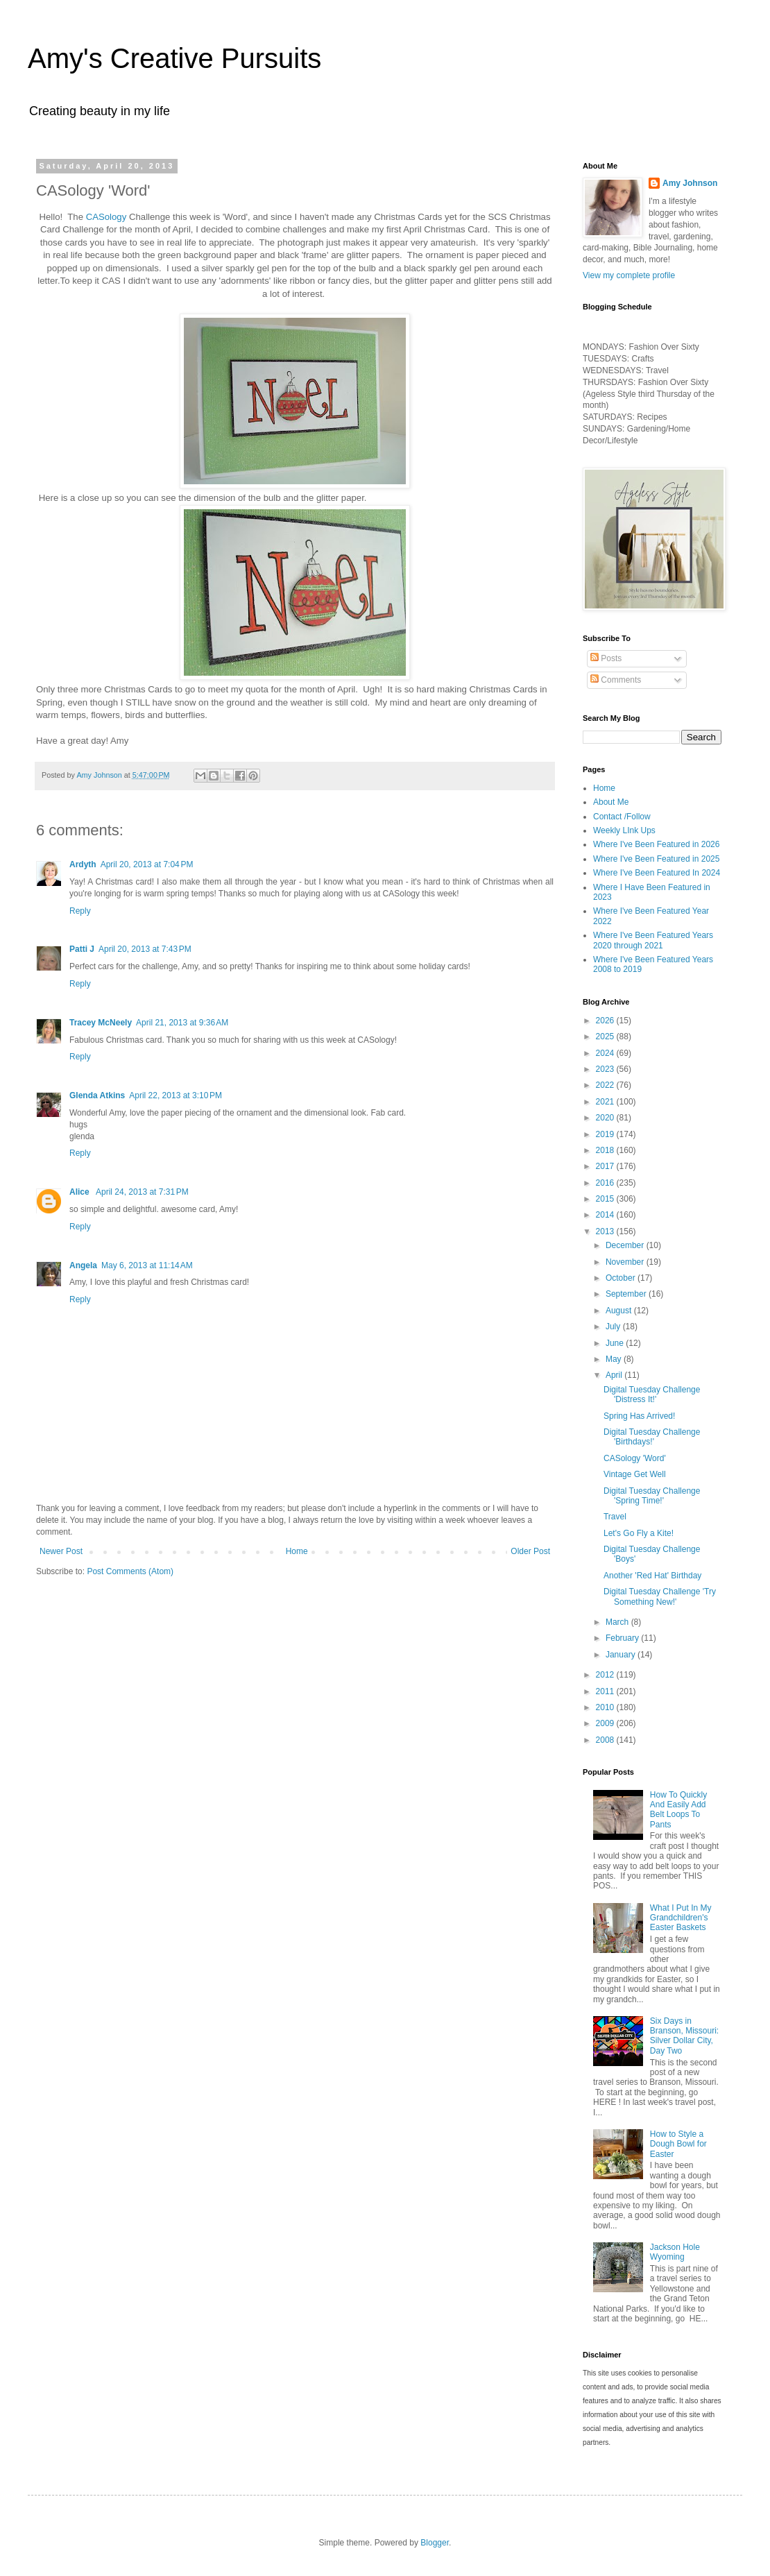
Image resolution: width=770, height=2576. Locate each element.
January (622, 1655)
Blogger (434, 2543)
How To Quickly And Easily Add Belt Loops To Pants (678, 1809)
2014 (606, 1215)
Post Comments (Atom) (130, 1571)
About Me (610, 802)
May (615, 1359)
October (622, 1278)
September (627, 1294)
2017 (606, 1166)
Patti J (81, 949)
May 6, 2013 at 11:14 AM (147, 1265)
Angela (83, 1265)
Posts (606, 658)
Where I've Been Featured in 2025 (656, 859)
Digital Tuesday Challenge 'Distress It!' (652, 1394)
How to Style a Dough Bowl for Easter (678, 2144)
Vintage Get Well (635, 1474)
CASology (104, 217)
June (616, 1343)
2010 (606, 1707)
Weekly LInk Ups (624, 830)
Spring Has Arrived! (639, 1416)
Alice (80, 1192)
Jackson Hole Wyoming (675, 2252)
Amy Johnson (689, 183)
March (618, 1622)
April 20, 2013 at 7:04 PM (147, 864)
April (615, 1375)
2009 (606, 1723)
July (614, 1326)
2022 (606, 1085)
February (623, 1638)
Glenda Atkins (97, 1095)
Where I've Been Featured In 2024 (656, 873)
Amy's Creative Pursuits (174, 58)
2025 (606, 1036)
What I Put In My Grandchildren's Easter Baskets (681, 1918)
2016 (606, 1183)
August (620, 1310)
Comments (615, 680)
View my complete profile (629, 275)
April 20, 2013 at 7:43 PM (145, 949)
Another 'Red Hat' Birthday (652, 1575)
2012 (606, 1675)
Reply (80, 911)
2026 (606, 1020)
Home (297, 1551)
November (626, 1262)
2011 (606, 1691)
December (626, 1245)
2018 (606, 1150)
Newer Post (61, 1551)
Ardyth (82, 864)
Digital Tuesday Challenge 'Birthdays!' (652, 1437)
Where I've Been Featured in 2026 (656, 844)
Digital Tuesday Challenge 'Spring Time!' (652, 1495)
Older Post (530, 1551)
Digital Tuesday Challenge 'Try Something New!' (660, 1596)
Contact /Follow (622, 816)
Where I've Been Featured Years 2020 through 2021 (653, 940)
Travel (615, 1516)
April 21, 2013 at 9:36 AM (182, 1022)
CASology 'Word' (635, 1458)
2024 (606, 1053)
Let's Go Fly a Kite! (639, 1533)
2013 (606, 1231)
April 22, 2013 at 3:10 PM (175, 1095)
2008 (606, 1740)
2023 (606, 1069)
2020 (606, 1118)
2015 (606, 1199)
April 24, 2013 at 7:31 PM (142, 1192)
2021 (606, 1102)
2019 (606, 1134)
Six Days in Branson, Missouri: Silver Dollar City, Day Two (684, 2036)
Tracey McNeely (100, 1022)
